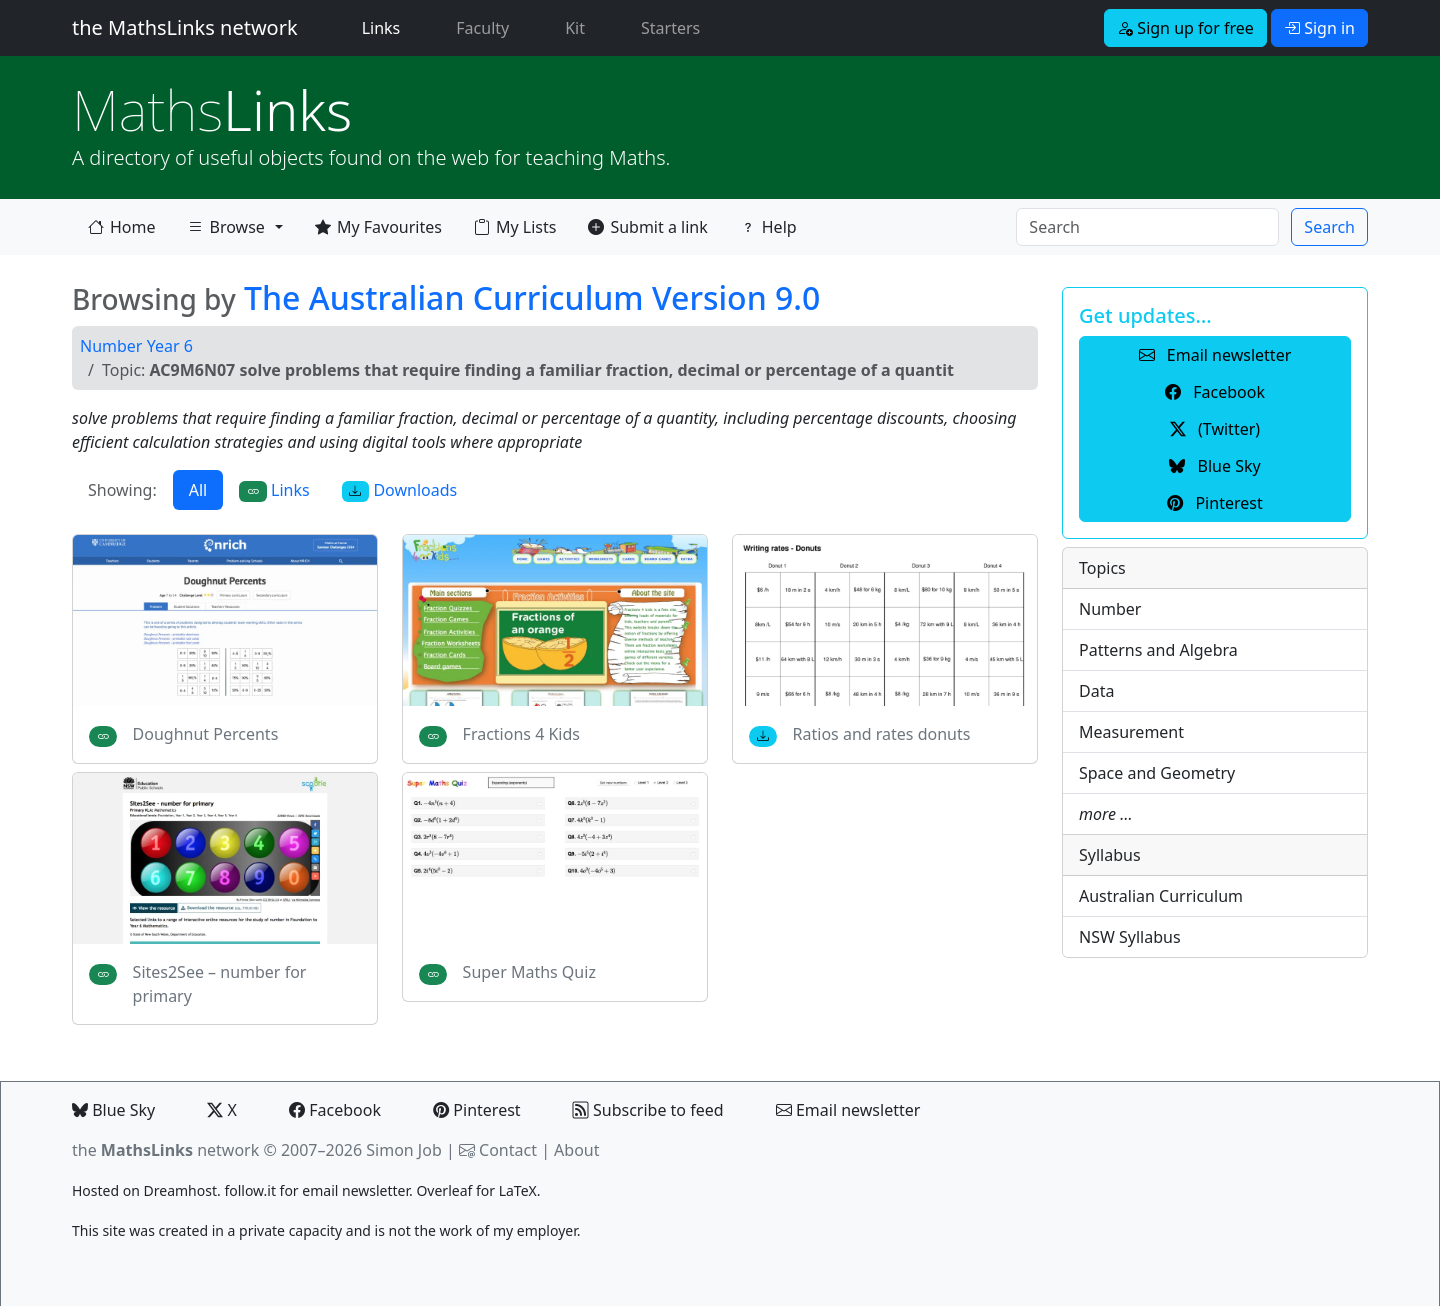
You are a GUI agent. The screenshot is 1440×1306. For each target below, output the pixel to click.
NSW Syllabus (1130, 937)
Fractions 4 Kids (521, 734)
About (576, 1150)
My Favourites (378, 227)
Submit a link (647, 227)
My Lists (515, 227)
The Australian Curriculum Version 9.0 (532, 297)
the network (165, 1150)
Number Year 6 (136, 346)
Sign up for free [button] (1185, 28)
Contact (508, 1150)
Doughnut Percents (206, 734)
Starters (670, 28)
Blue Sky (113, 1110)
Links (385, 27)
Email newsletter (848, 1110)
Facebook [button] (1215, 392)
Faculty (482, 28)
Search (1329, 227)
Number (1110, 609)
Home (122, 227)
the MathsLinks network (185, 27)
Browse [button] (226, 231)
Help (768, 227)
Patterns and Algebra (1158, 650)
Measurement (1131, 732)
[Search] (1147, 227)
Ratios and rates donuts (882, 734)
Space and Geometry (1157, 773)
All (198, 490)
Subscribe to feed (648, 1110)
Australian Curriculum (1161, 896)
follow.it (250, 1190)
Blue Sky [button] (1214, 466)
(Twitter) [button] (1215, 429)
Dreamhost (180, 1190)
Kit (575, 28)
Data (1096, 691)
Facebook (335, 1110)
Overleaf (444, 1190)
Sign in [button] (1319, 28)
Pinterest (476, 1110)
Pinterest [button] (1214, 503)
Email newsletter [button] (1215, 355)
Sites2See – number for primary (220, 984)
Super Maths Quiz (529, 972)
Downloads (400, 490)
